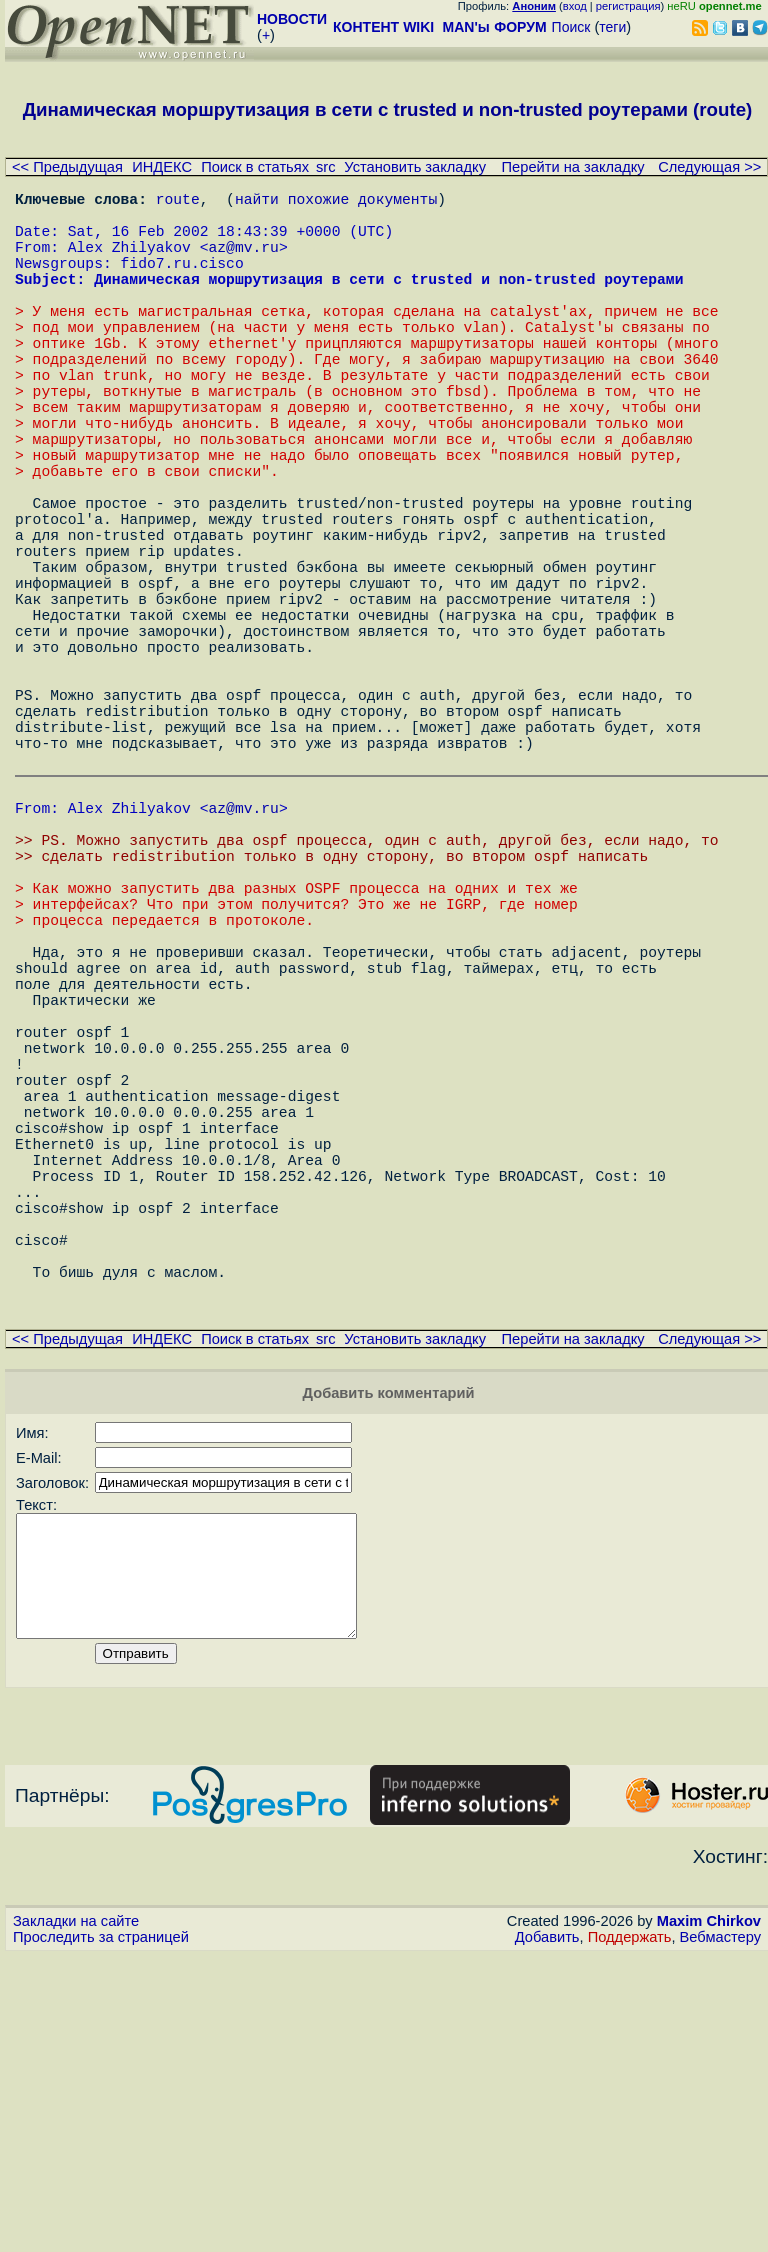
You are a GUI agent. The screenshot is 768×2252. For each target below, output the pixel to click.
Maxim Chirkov (709, 2217)
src (326, 167)
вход (575, 6)
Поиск (571, 27)
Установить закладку (415, 167)
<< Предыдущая (67, 167)
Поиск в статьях (255, 167)
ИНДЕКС (162, 167)
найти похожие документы (336, 202)
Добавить (547, 2233)
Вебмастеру (720, 2233)
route (178, 202)
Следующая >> (709, 167)
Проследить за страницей (101, 2233)
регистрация (628, 6)
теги (612, 27)
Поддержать (630, 2233)
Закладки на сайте (76, 2217)
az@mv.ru (243, 262)
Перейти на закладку (573, 167)
